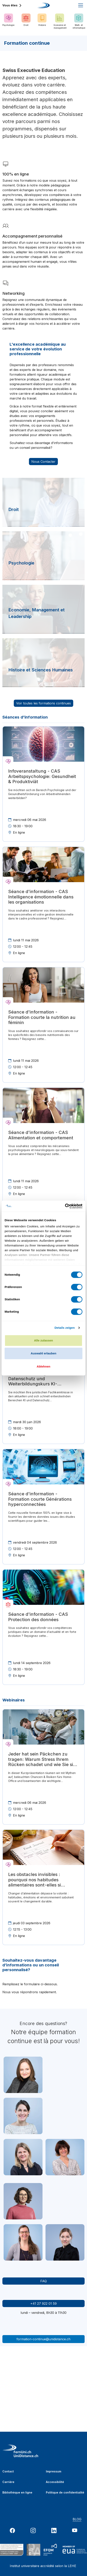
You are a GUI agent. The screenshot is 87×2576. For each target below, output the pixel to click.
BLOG (77, 2519)
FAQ (43, 2281)
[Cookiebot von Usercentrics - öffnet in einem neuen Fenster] (64, 1206)
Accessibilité (55, 2482)
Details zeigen (64, 1327)
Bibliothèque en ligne (17, 2492)
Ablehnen (43, 1366)
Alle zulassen (43, 1340)
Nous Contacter (43, 462)
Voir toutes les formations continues (43, 703)
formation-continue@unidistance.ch (43, 2339)
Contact (8, 2471)
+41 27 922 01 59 (43, 2303)
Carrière (8, 2482)
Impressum (53, 2471)
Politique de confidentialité (65, 2492)
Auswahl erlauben (43, 1353)
